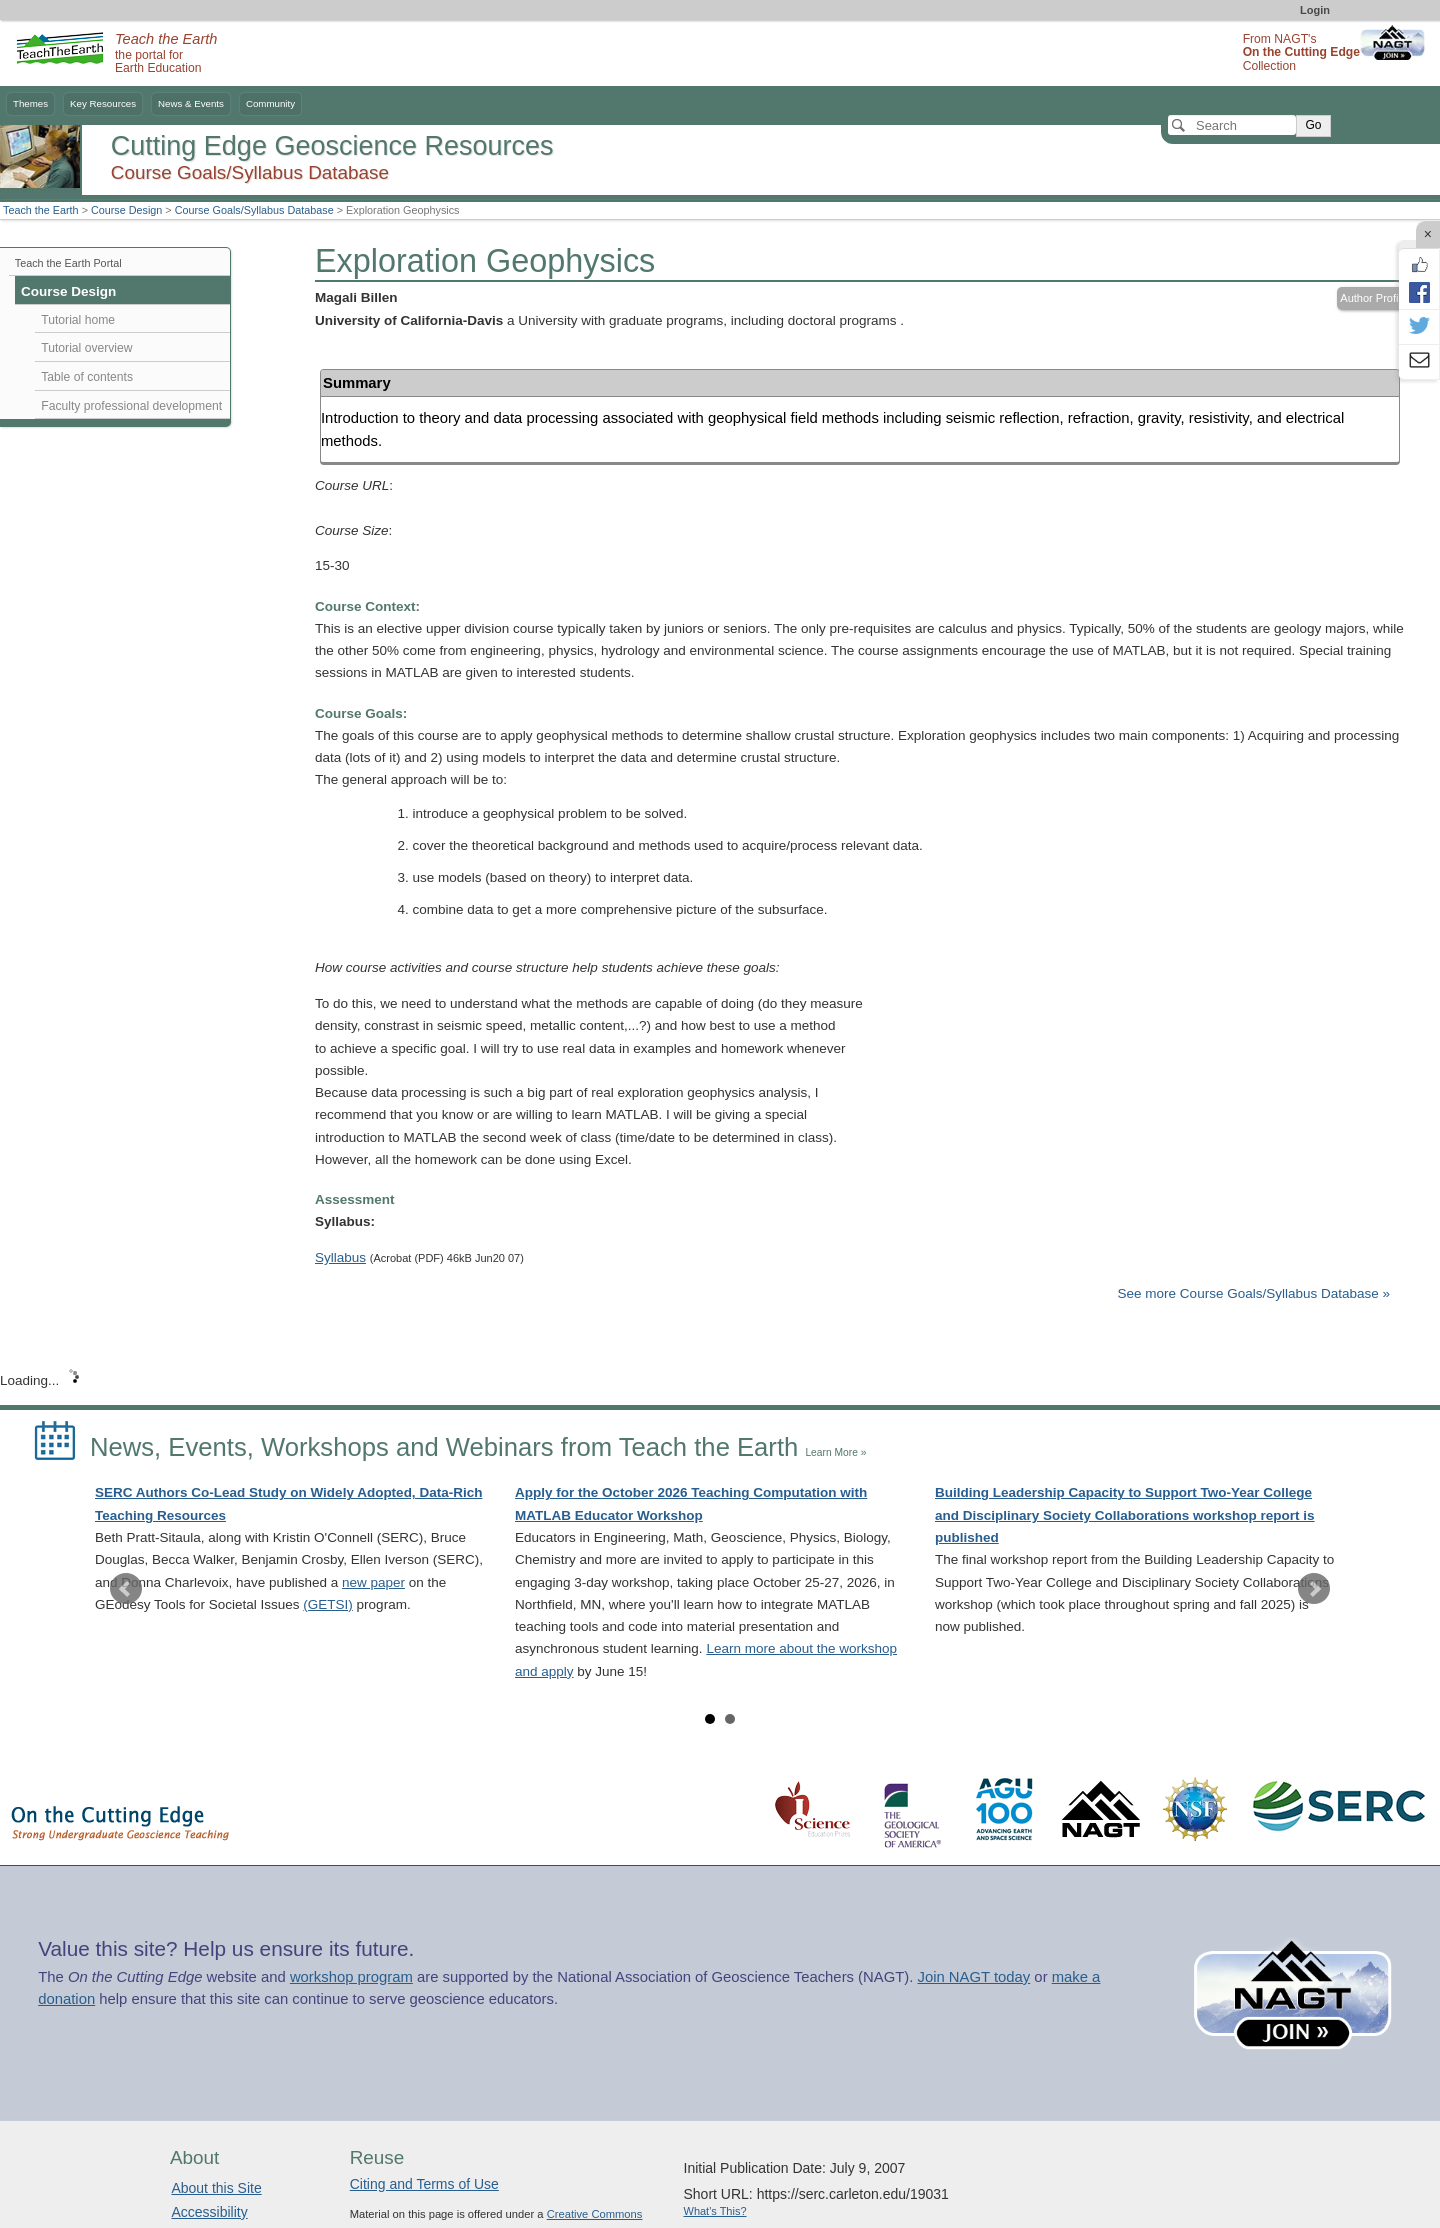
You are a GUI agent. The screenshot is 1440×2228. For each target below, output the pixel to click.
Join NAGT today (973, 1977)
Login (1315, 10)
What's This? (715, 2211)
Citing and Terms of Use (424, 2184)
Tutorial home (78, 320)
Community (270, 103)
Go (1313, 125)
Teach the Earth (41, 210)
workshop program (351, 1977)
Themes (30, 103)
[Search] (1232, 125)
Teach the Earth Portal (68, 263)
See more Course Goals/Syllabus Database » (1254, 1293)
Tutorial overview (86, 348)
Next (1314, 1589)
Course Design (126, 210)
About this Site (216, 2188)
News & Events (191, 103)
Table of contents (87, 377)
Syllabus (340, 1257)
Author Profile (1373, 298)
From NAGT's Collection (1301, 52)
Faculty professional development (131, 406)
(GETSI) (328, 1604)
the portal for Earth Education (166, 54)
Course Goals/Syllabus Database (254, 210)
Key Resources (103, 103)
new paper (373, 1582)
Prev (126, 1589)
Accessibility (209, 2212)
